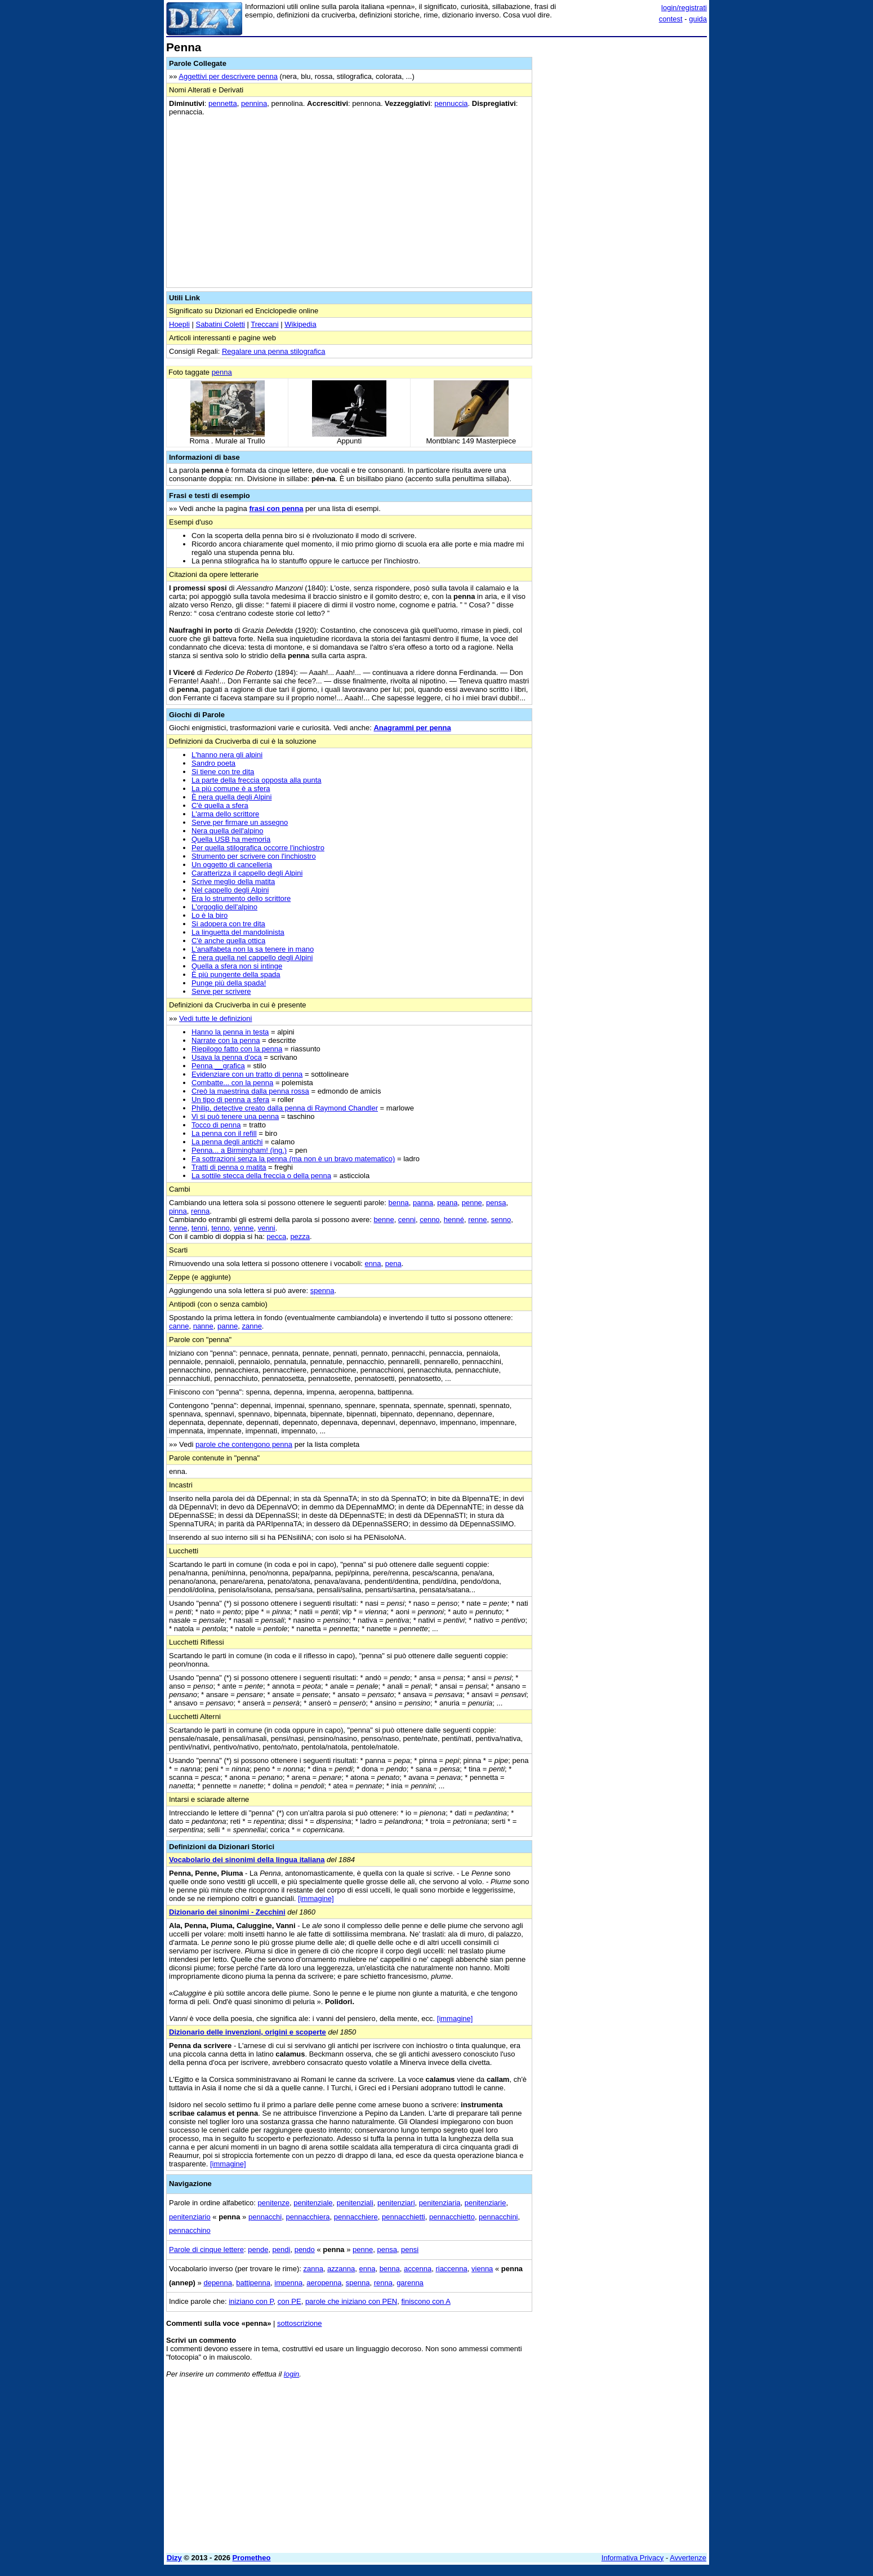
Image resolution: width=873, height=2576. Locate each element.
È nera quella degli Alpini (231, 797)
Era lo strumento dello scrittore (241, 898)
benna (399, 1202)
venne (243, 1228)
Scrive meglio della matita (233, 881)
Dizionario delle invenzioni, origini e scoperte (247, 2032)
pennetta (222, 103)
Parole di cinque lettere (206, 2249)
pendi (282, 2249)
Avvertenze (688, 2557)
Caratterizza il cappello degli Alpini (246, 873)
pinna (178, 1211)
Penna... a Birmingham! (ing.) (239, 1150)
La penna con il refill (224, 1133)
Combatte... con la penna (232, 1082)
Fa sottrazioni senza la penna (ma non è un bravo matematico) (293, 1158)
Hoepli (179, 324)
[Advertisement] (622, 210)
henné (454, 1219)
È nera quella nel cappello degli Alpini (252, 957)
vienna (482, 2268)
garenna (410, 2283)
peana (447, 1202)
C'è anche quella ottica (228, 940)
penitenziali (355, 2203)
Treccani (264, 324)
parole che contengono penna (243, 1444)
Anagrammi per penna (412, 727)
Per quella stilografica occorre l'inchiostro (257, 847)
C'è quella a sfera (219, 805)
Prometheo (252, 2557)
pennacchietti (403, 2217)
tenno (220, 1228)
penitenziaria (440, 2203)
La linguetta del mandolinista (237, 932)
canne (179, 1326)
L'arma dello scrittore (225, 814)
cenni (407, 1219)
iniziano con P (251, 2301)
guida (698, 19)
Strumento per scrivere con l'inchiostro (253, 856)
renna (200, 1211)
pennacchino (190, 2230)
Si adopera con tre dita (228, 924)
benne (383, 1219)
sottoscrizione (299, 2323)
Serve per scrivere (221, 991)
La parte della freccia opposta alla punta (256, 780)
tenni (199, 1228)
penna (222, 372)
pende (258, 2249)
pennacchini (498, 2217)
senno (501, 1219)
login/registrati (684, 7)
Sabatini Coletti (219, 324)
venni (266, 1228)
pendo (305, 2249)
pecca (276, 1236)
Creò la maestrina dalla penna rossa (250, 1091)
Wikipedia (300, 324)
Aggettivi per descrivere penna (228, 76)
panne (227, 1326)
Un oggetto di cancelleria (231, 864)
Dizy (174, 2557)
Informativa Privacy (633, 2557)
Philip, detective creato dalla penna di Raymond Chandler (284, 1108)
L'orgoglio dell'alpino (224, 907)
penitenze (273, 2203)
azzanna (341, 2268)
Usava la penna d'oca (226, 1057)
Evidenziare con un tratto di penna (246, 1074)
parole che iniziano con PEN (351, 2301)
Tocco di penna (215, 1125)
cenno (429, 1219)
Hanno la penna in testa (230, 1032)
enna (373, 1263)
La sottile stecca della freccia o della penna (261, 1175)
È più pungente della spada (235, 974)
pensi (409, 2249)
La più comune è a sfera (230, 788)
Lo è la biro (209, 915)
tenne (178, 1228)
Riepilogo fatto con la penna (236, 1049)
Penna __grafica (218, 1066)
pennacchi (265, 2217)
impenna (288, 2283)
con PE (289, 2301)
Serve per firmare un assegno (239, 822)
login (291, 2374)
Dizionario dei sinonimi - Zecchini (227, 1912)
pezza (300, 1236)
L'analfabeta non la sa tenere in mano (252, 949)
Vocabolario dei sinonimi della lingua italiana (246, 1859)
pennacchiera (307, 2217)
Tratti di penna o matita (228, 1167)
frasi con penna (276, 508)
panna (423, 1202)
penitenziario (190, 2217)
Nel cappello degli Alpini (230, 890)
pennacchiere (356, 2217)
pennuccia (450, 103)
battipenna (253, 2283)
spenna (322, 1290)
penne (472, 1202)
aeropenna (323, 2283)
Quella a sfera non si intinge (236, 966)
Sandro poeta (213, 763)
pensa (496, 1202)
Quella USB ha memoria (230, 839)
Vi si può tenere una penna (235, 1116)
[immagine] (316, 1898)
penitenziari (396, 2203)
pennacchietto (452, 2217)
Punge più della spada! (228, 983)
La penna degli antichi (227, 1142)
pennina (254, 103)
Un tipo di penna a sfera (230, 1099)
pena (393, 1263)
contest (671, 19)
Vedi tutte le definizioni (215, 1018)
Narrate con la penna (225, 1040)
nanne (203, 1326)
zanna (313, 2268)
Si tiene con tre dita (222, 771)
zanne (251, 1326)
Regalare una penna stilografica (274, 351)
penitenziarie (485, 2203)
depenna (217, 2283)
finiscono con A (425, 2301)
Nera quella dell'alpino (227, 831)
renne (477, 1219)
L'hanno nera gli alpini (226, 754)
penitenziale (312, 2203)
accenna (417, 2268)
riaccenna (451, 2268)
